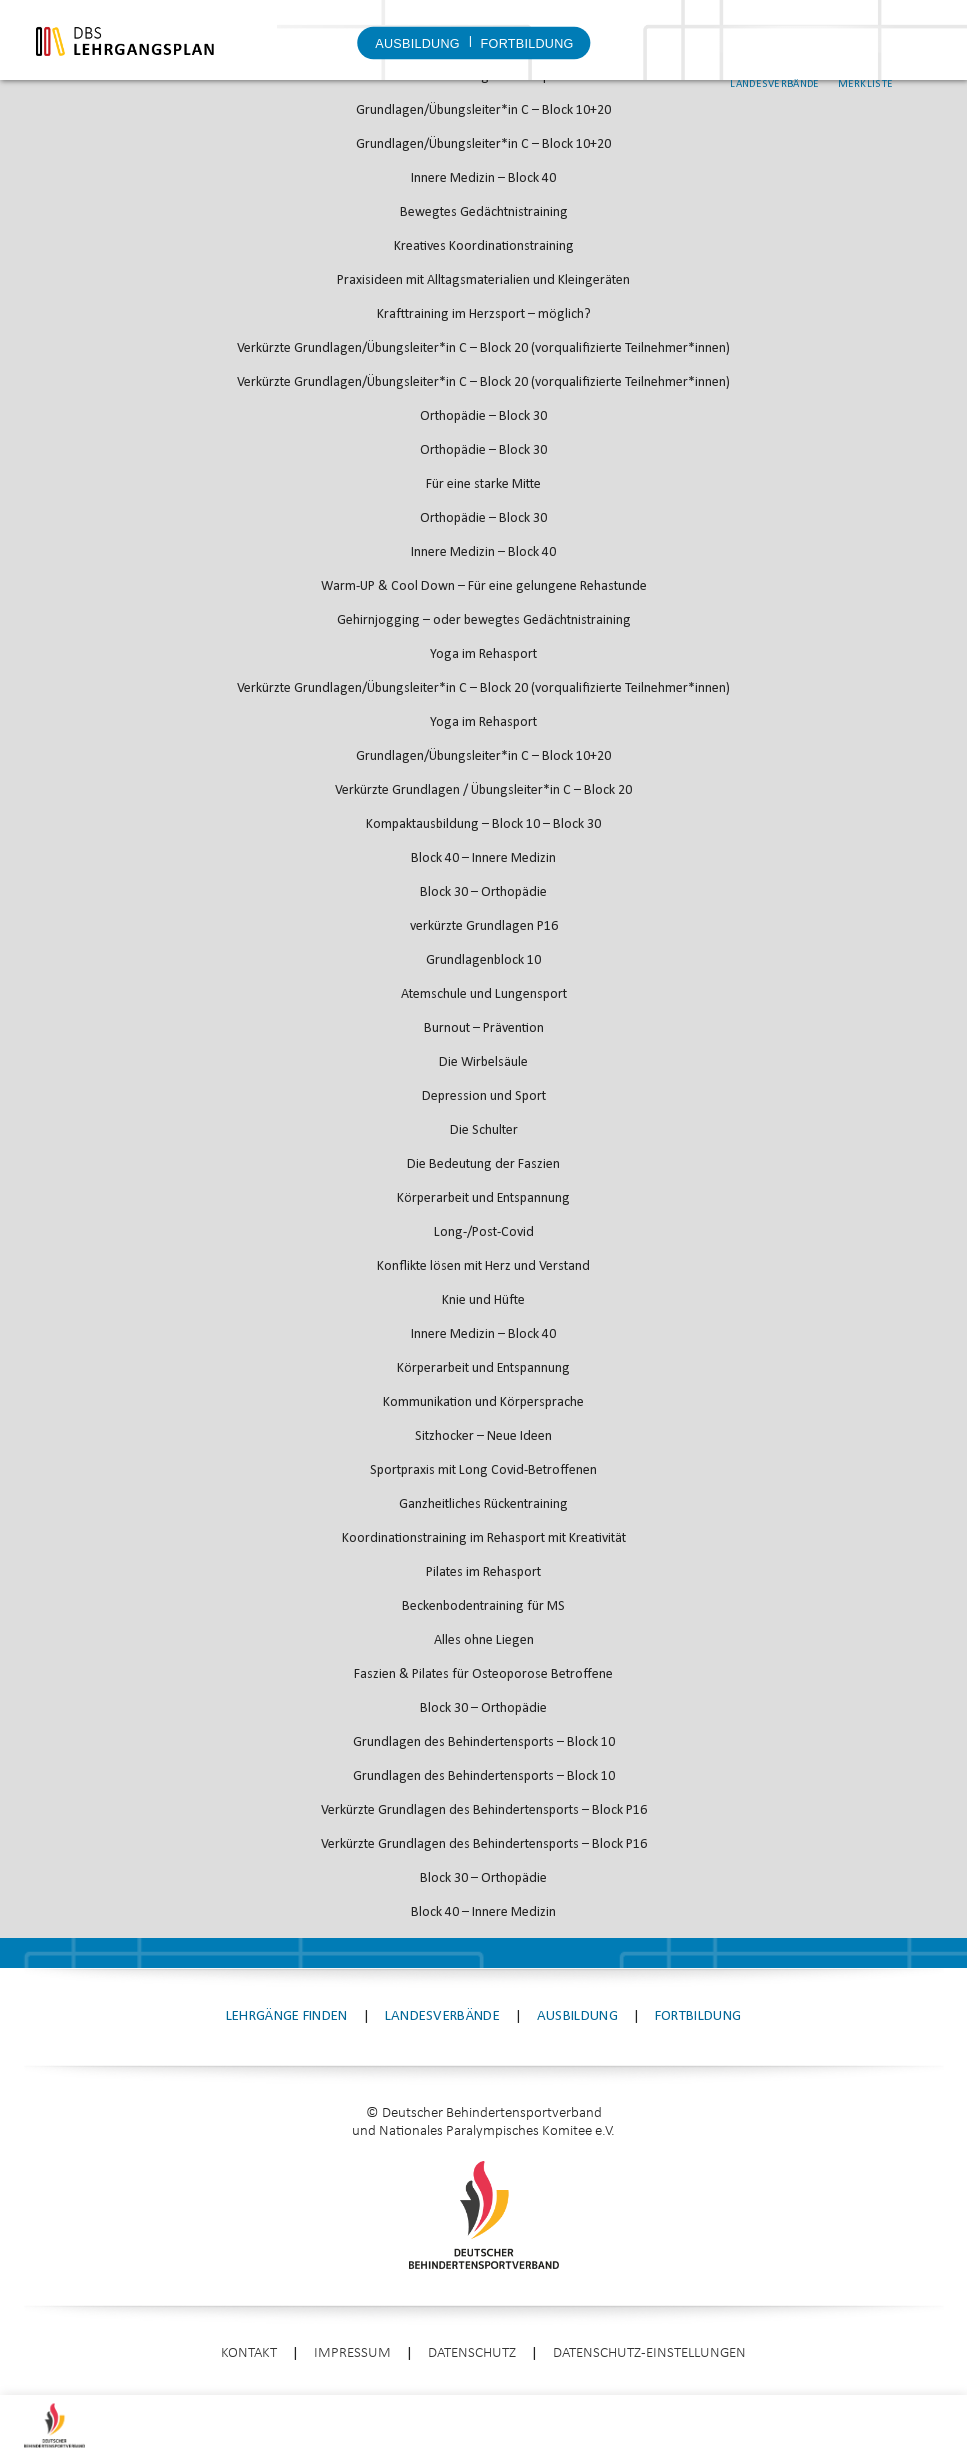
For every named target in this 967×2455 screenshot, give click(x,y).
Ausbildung (417, 44)
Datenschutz (472, 2353)
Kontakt (249, 2353)
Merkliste (905, 58)
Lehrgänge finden (287, 2016)
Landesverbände (813, 58)
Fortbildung (526, 44)
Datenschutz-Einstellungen (649, 2353)
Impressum (352, 2353)
